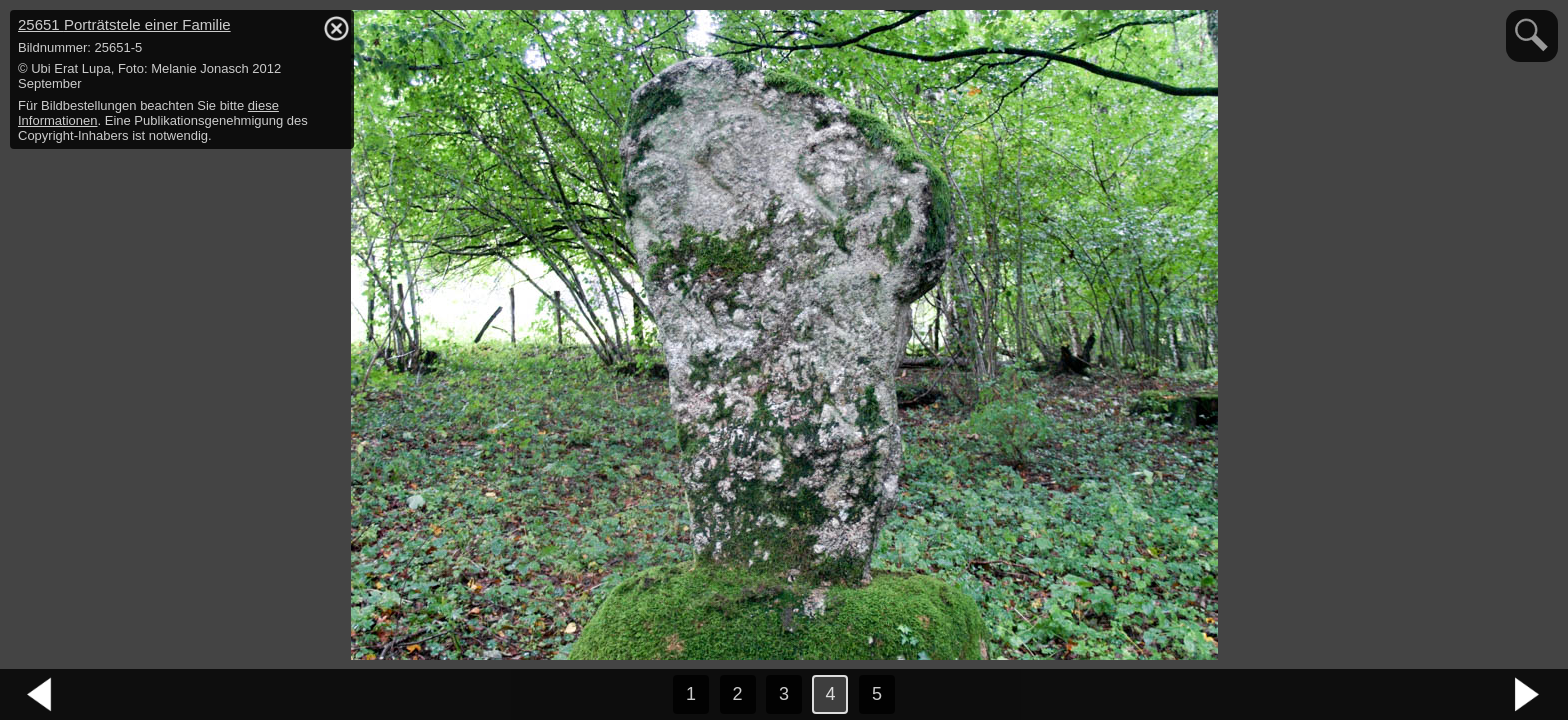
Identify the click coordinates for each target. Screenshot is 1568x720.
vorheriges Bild (40, 695)
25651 (124, 24)
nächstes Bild (1528, 695)
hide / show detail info (336, 28)
